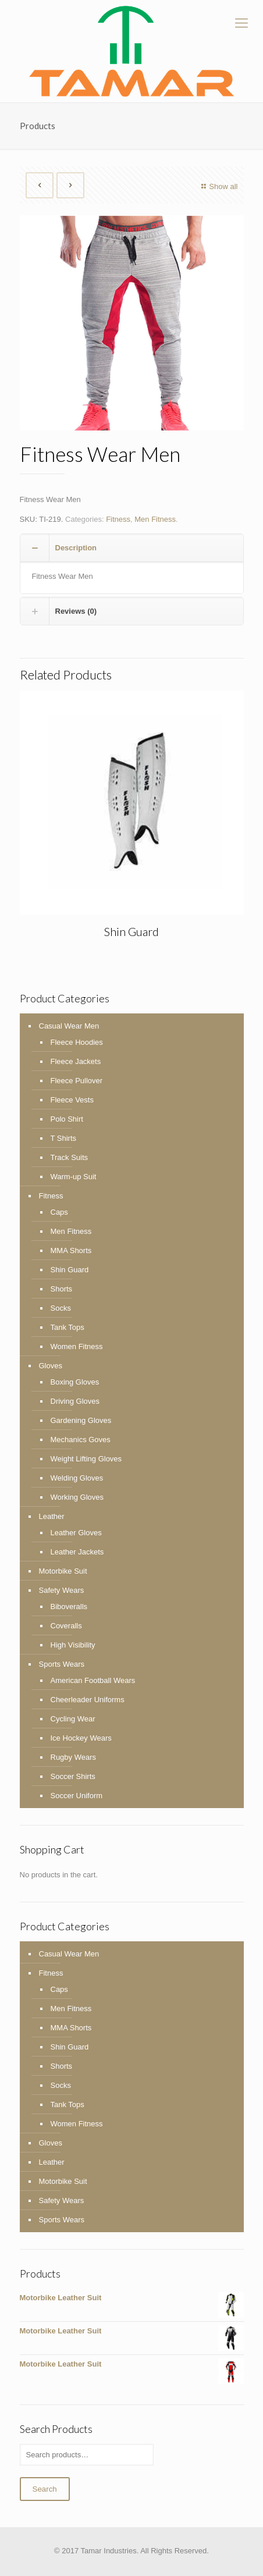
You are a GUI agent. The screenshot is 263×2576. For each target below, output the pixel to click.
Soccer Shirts (73, 1776)
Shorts (62, 1289)
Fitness (118, 519)
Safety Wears (61, 1590)
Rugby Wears (74, 1757)
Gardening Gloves (81, 1420)
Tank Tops (67, 1327)
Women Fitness (77, 1346)
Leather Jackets (77, 1551)
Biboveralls (69, 1606)
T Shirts (64, 1138)
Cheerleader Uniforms (88, 1699)
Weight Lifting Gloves (86, 1458)
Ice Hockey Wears (81, 1738)
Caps (59, 1212)
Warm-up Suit (74, 1176)
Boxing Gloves (75, 1382)
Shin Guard (131, 931)
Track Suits (69, 1157)
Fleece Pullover (77, 1080)
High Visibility (73, 1645)
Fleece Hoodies (77, 1042)
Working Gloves (77, 1497)
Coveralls (66, 1625)
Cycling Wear (73, 1718)
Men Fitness (155, 519)
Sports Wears (62, 1664)
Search (45, 2489)
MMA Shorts (71, 1250)
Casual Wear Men (69, 1026)
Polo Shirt (67, 1119)
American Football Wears (93, 1680)
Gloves (50, 1365)
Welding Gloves (77, 1478)
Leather (52, 1516)
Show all (217, 186)
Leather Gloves (76, 1532)
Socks (61, 1308)
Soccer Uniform (77, 1795)
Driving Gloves (75, 1401)
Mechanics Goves (81, 1439)
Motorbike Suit (63, 1571)
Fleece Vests (72, 1099)
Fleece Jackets (76, 1061)
